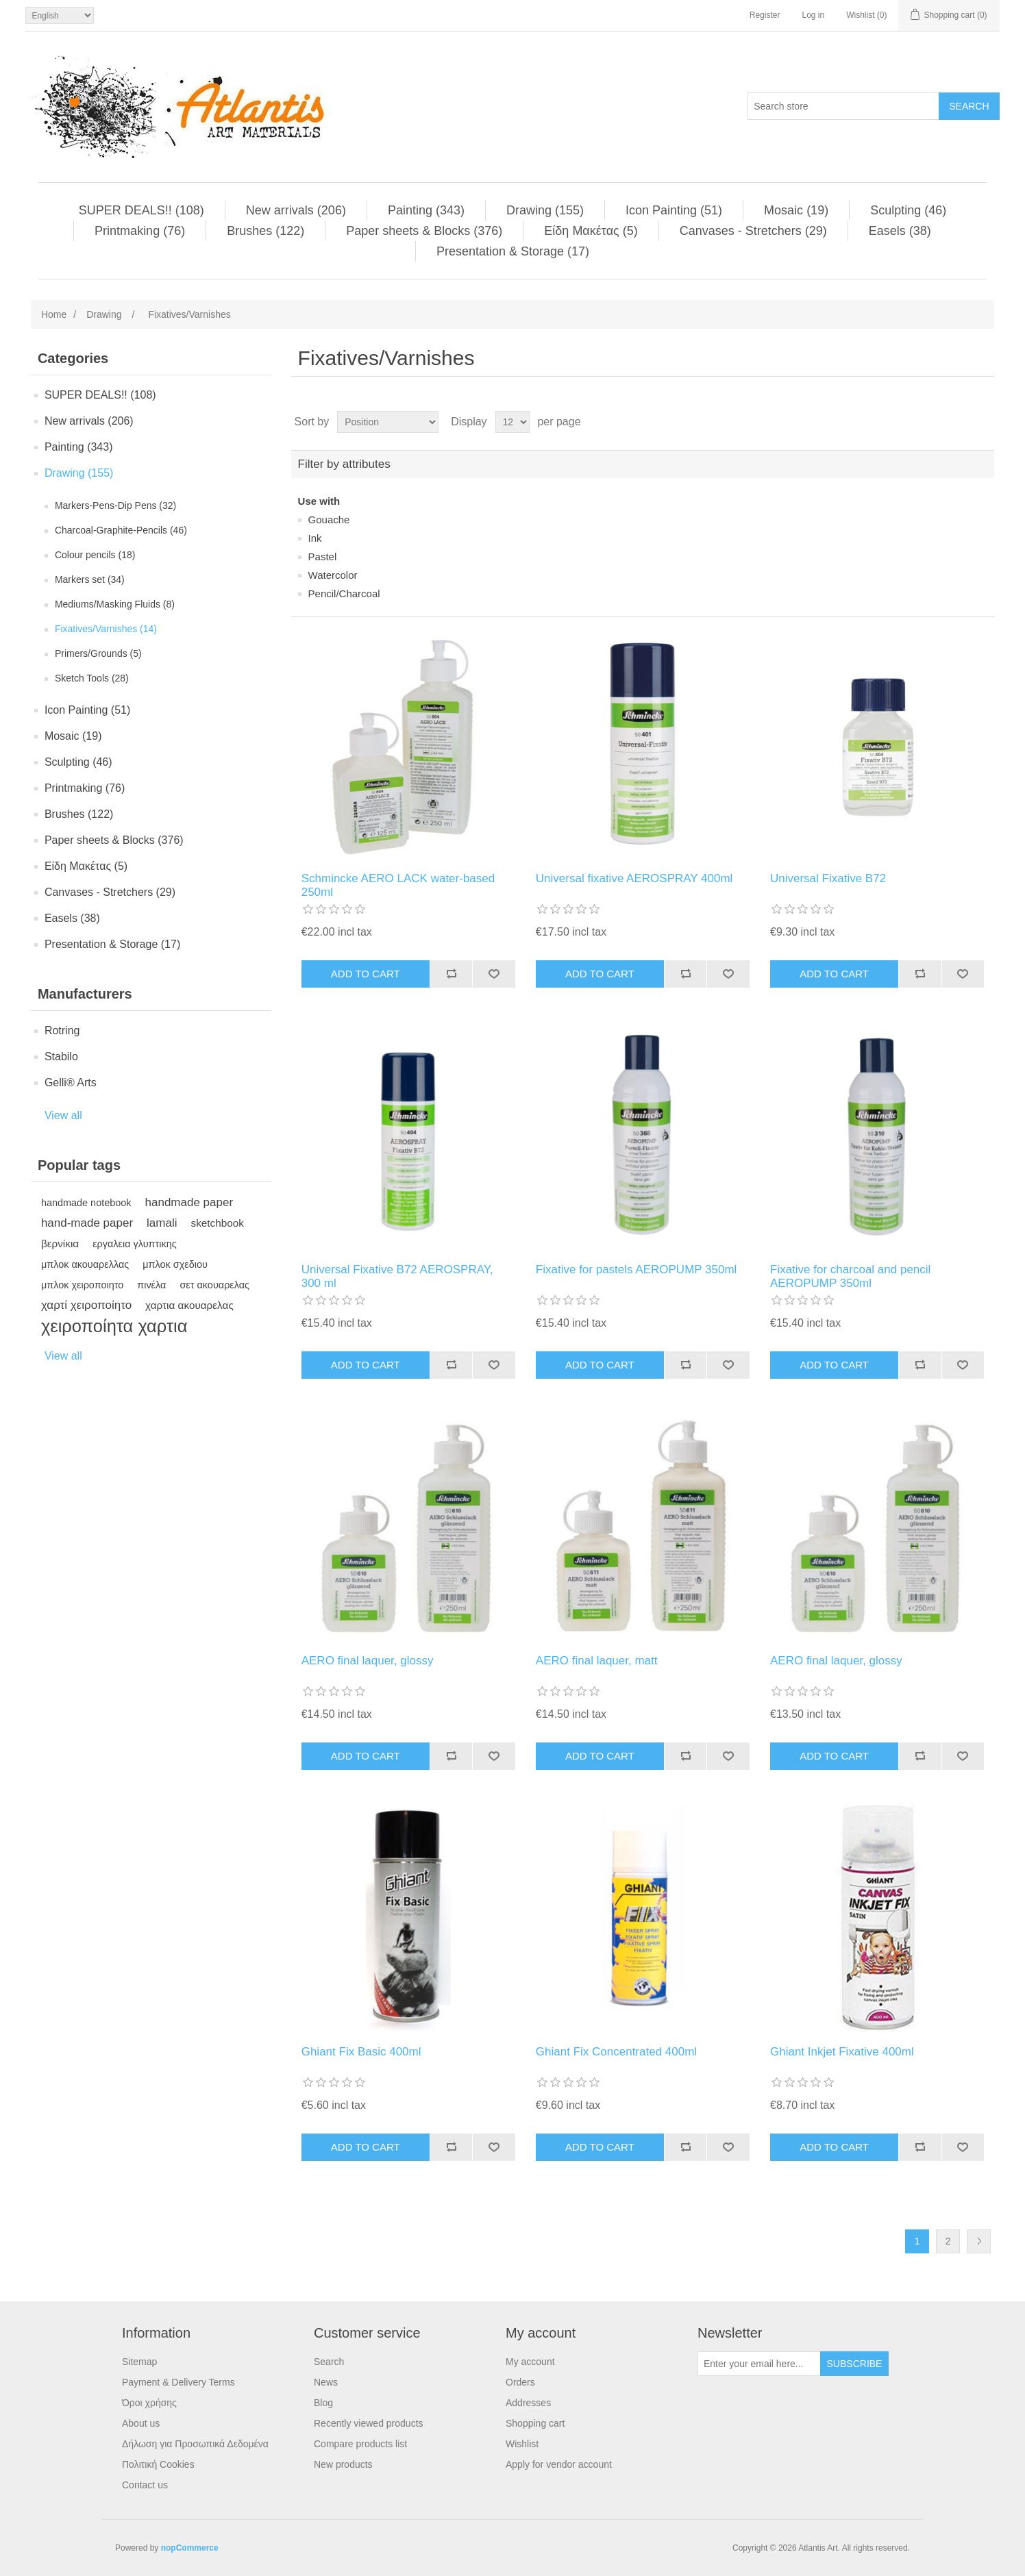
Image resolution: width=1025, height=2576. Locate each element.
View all (63, 1115)
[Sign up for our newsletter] (759, 2363)
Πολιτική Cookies (158, 2464)
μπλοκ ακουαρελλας (85, 1264)
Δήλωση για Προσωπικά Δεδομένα (195, 2443)
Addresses (528, 2402)
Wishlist (522, 2443)
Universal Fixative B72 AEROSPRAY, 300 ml (397, 1276)
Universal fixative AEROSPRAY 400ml (634, 878)
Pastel (322, 556)
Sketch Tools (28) (92, 678)
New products (343, 2464)
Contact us (145, 2484)
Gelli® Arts (71, 1082)
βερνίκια (60, 1243)
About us (141, 2423)
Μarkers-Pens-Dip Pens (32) (115, 505)
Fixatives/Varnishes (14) (106, 628)
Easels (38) (900, 231)
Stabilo (61, 1056)
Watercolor (333, 575)
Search (329, 2361)
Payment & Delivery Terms (178, 2382)
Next (979, 2241)
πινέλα (151, 1284)
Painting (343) (426, 210)
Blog (323, 2402)
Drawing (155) (545, 210)
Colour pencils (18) (95, 554)
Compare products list (360, 2443)
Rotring (62, 1030)
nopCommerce (190, 2548)
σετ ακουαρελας (214, 1284)
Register (765, 15)
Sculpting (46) (908, 210)
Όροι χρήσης (149, 2402)
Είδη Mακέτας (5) (590, 231)
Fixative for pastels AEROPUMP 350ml (636, 1269)
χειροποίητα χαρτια (114, 1326)
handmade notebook (86, 1202)
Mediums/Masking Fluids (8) (115, 604)
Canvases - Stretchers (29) (753, 231)
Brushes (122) (265, 231)
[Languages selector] (59, 15)
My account (530, 2361)
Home (53, 314)
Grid (958, 422)
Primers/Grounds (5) (98, 653)
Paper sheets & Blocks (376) (424, 231)
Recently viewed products (368, 2423)
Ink (315, 538)
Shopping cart (535, 2423)
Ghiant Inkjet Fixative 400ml (842, 2051)
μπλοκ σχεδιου (175, 1264)
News (326, 2382)
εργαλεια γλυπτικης (134, 1243)
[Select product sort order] (388, 422)
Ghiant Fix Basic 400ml (361, 2051)
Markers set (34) (90, 579)
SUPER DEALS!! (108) (141, 210)
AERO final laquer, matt (597, 1660)
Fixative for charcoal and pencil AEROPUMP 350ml (850, 1276)
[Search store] (843, 106)
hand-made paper (87, 1222)
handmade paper (189, 1202)
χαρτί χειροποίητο (86, 1305)
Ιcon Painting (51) (674, 210)
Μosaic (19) (796, 210)
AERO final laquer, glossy (367, 1660)
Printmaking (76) (140, 231)
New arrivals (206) (296, 210)
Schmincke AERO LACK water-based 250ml (398, 885)
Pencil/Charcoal (344, 593)
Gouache (329, 519)
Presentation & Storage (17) (512, 251)
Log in (813, 15)
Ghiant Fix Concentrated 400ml (616, 2051)
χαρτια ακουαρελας (189, 1305)
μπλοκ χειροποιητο (82, 1284)
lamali (162, 1222)
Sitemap (139, 2361)
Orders (520, 2382)
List (982, 422)
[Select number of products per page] (512, 422)
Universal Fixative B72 (828, 878)
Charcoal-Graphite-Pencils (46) (121, 530)
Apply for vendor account (559, 2464)
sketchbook (217, 1223)
